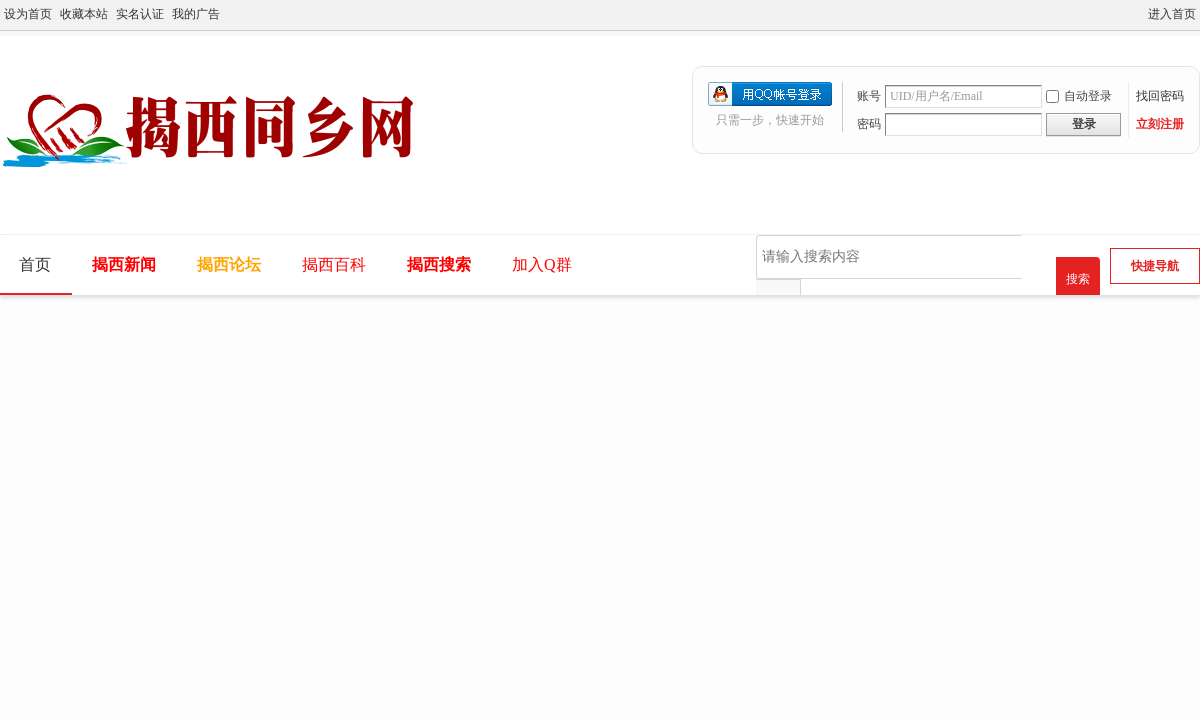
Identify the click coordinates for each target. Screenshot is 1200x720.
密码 (869, 124)
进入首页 (1172, 14)
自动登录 (1079, 96)
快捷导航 (1155, 266)
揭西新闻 (124, 264)
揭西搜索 (439, 264)
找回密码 (1160, 96)
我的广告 (196, 14)
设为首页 (28, 14)
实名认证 (140, 14)
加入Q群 (542, 264)
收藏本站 (84, 14)
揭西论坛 (229, 264)
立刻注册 (1160, 124)
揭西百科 (334, 264)
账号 (869, 96)
